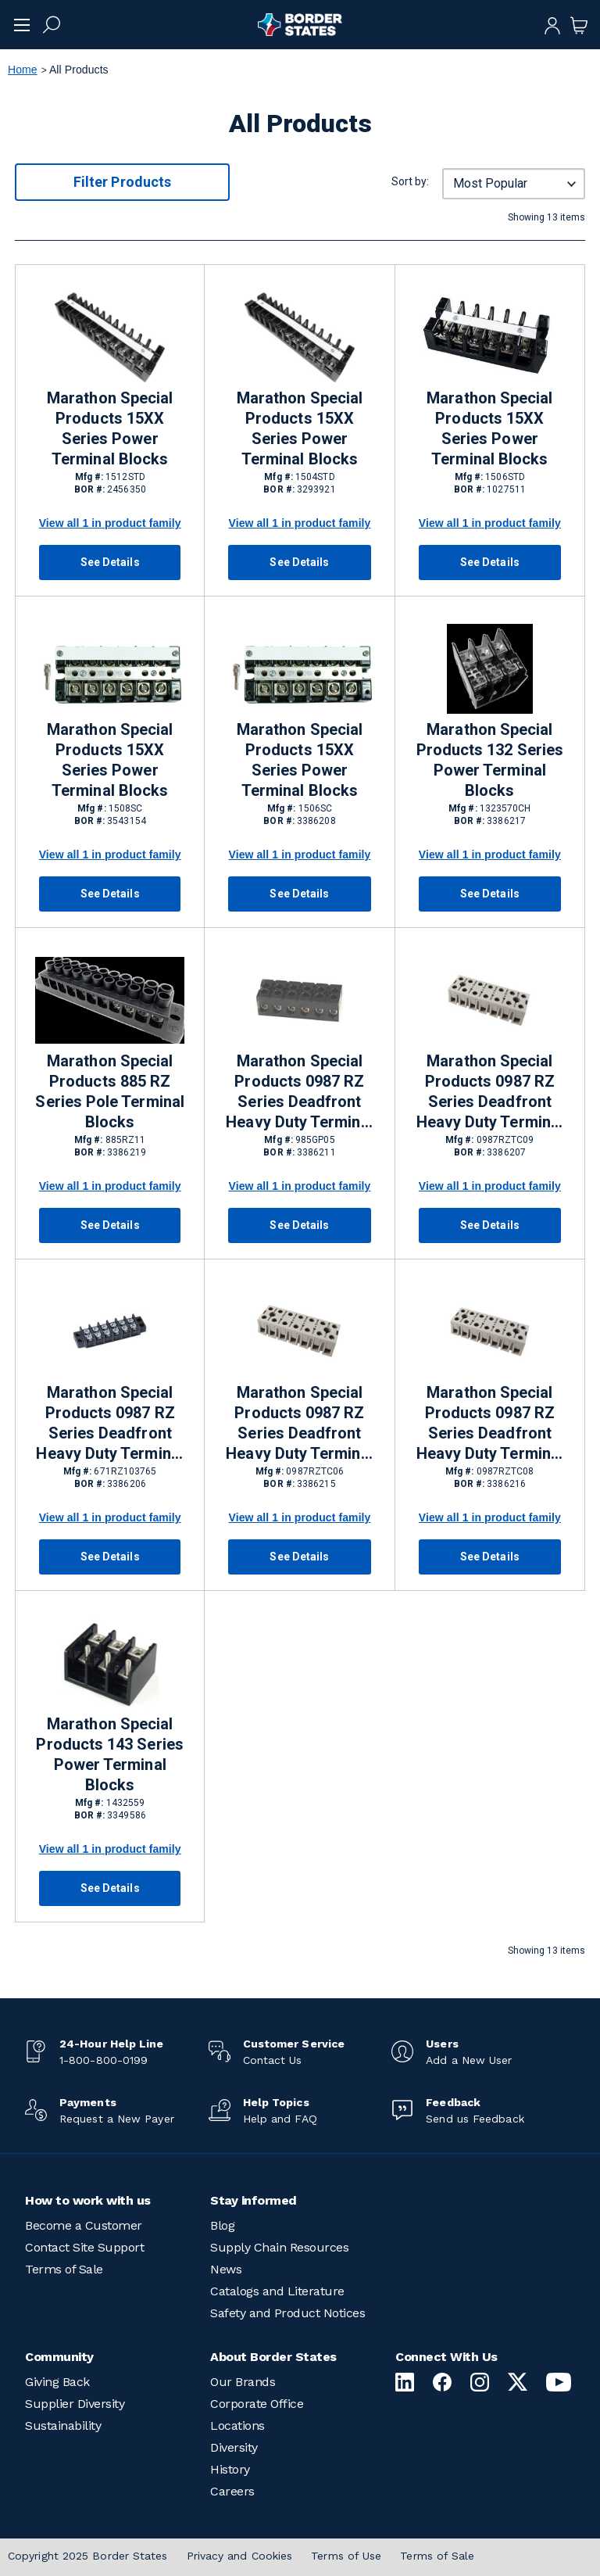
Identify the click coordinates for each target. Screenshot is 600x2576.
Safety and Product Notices (287, 2313)
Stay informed (253, 2200)
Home (23, 69)
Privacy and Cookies (240, 2555)
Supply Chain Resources (279, 2247)
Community (59, 2356)
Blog (222, 2225)
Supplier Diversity (74, 2403)
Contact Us (272, 2060)
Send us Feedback (474, 2118)
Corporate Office (256, 2403)
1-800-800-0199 (103, 2060)
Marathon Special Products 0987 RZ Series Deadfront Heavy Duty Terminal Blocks (299, 1092)
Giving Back (57, 2381)
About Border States (273, 2356)
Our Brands (242, 2381)
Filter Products (122, 182)
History (230, 2469)
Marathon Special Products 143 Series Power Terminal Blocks (109, 1754)
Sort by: (410, 181)
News (225, 2269)
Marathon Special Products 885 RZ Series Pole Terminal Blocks (109, 1091)
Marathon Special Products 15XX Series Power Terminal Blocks (110, 428)
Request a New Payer (116, 2118)
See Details (110, 562)
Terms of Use (346, 2555)
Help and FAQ (280, 2118)
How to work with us (88, 2200)
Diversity (234, 2447)
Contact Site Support (84, 2247)
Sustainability (63, 2425)
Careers (232, 2491)
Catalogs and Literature (277, 2291)
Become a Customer (83, 2225)
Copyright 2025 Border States (88, 2555)
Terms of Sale (64, 2269)
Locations (237, 2425)
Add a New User (469, 2060)
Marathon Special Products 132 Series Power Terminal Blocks (489, 760)
